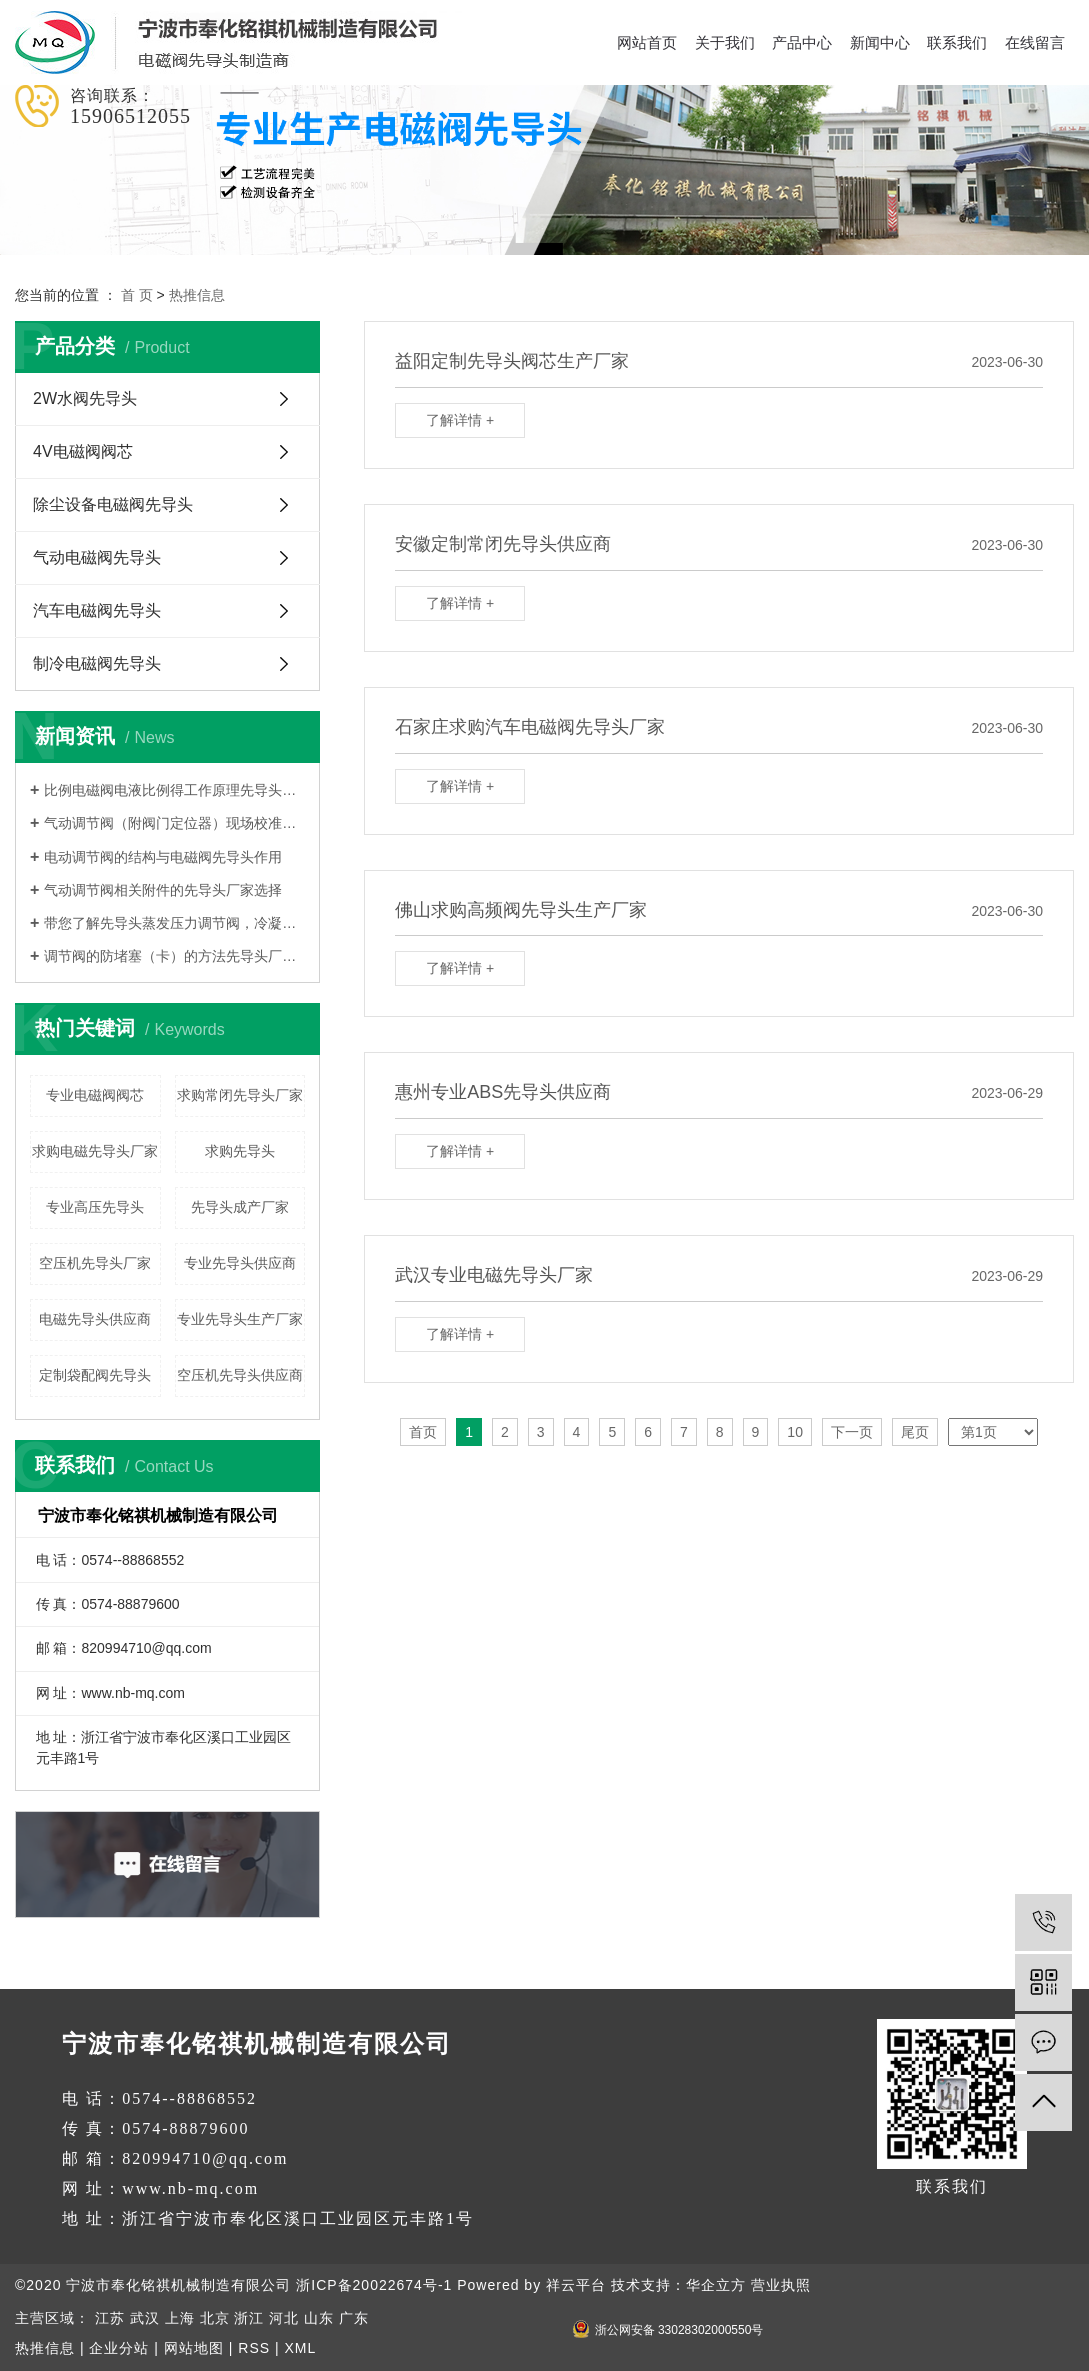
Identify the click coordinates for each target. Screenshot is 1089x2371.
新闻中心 (880, 42)
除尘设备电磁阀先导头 (113, 504)
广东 (354, 2318)
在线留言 (1035, 42)
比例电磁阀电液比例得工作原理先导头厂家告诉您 (174, 790)
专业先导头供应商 (240, 1263)
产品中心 (802, 42)
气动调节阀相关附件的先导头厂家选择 (163, 890)
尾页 (915, 1432)
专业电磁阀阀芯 (95, 1095)
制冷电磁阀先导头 (97, 663)
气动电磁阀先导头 (97, 557)
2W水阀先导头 (85, 398)
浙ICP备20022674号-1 (374, 2285)
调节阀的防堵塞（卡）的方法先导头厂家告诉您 (174, 956)
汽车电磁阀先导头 (97, 610)
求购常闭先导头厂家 (240, 1095)
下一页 (852, 1432)
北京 (215, 2318)
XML (300, 2348)
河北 (284, 2318)
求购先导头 (240, 1151)
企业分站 (119, 2348)
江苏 (110, 2318)
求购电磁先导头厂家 (95, 1151)
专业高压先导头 (95, 1207)
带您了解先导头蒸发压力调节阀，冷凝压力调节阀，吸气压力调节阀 (174, 923)
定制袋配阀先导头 (95, 1375)
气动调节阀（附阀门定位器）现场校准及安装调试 (174, 823)
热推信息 (197, 295)
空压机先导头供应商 (240, 1375)
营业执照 (781, 2285)
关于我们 (725, 42)
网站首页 (647, 42)
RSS (254, 2348)
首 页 (137, 295)
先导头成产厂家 (240, 1207)
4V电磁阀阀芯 (83, 451)
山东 (319, 2318)
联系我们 (957, 42)
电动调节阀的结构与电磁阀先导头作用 (163, 857)
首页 (423, 1432)
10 (795, 1432)
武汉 (145, 2318)
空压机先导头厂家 (95, 1263)
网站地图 (194, 2348)
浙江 (249, 2318)
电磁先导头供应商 (95, 1319)
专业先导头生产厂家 (240, 1319)
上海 (180, 2318)
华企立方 (716, 2285)
